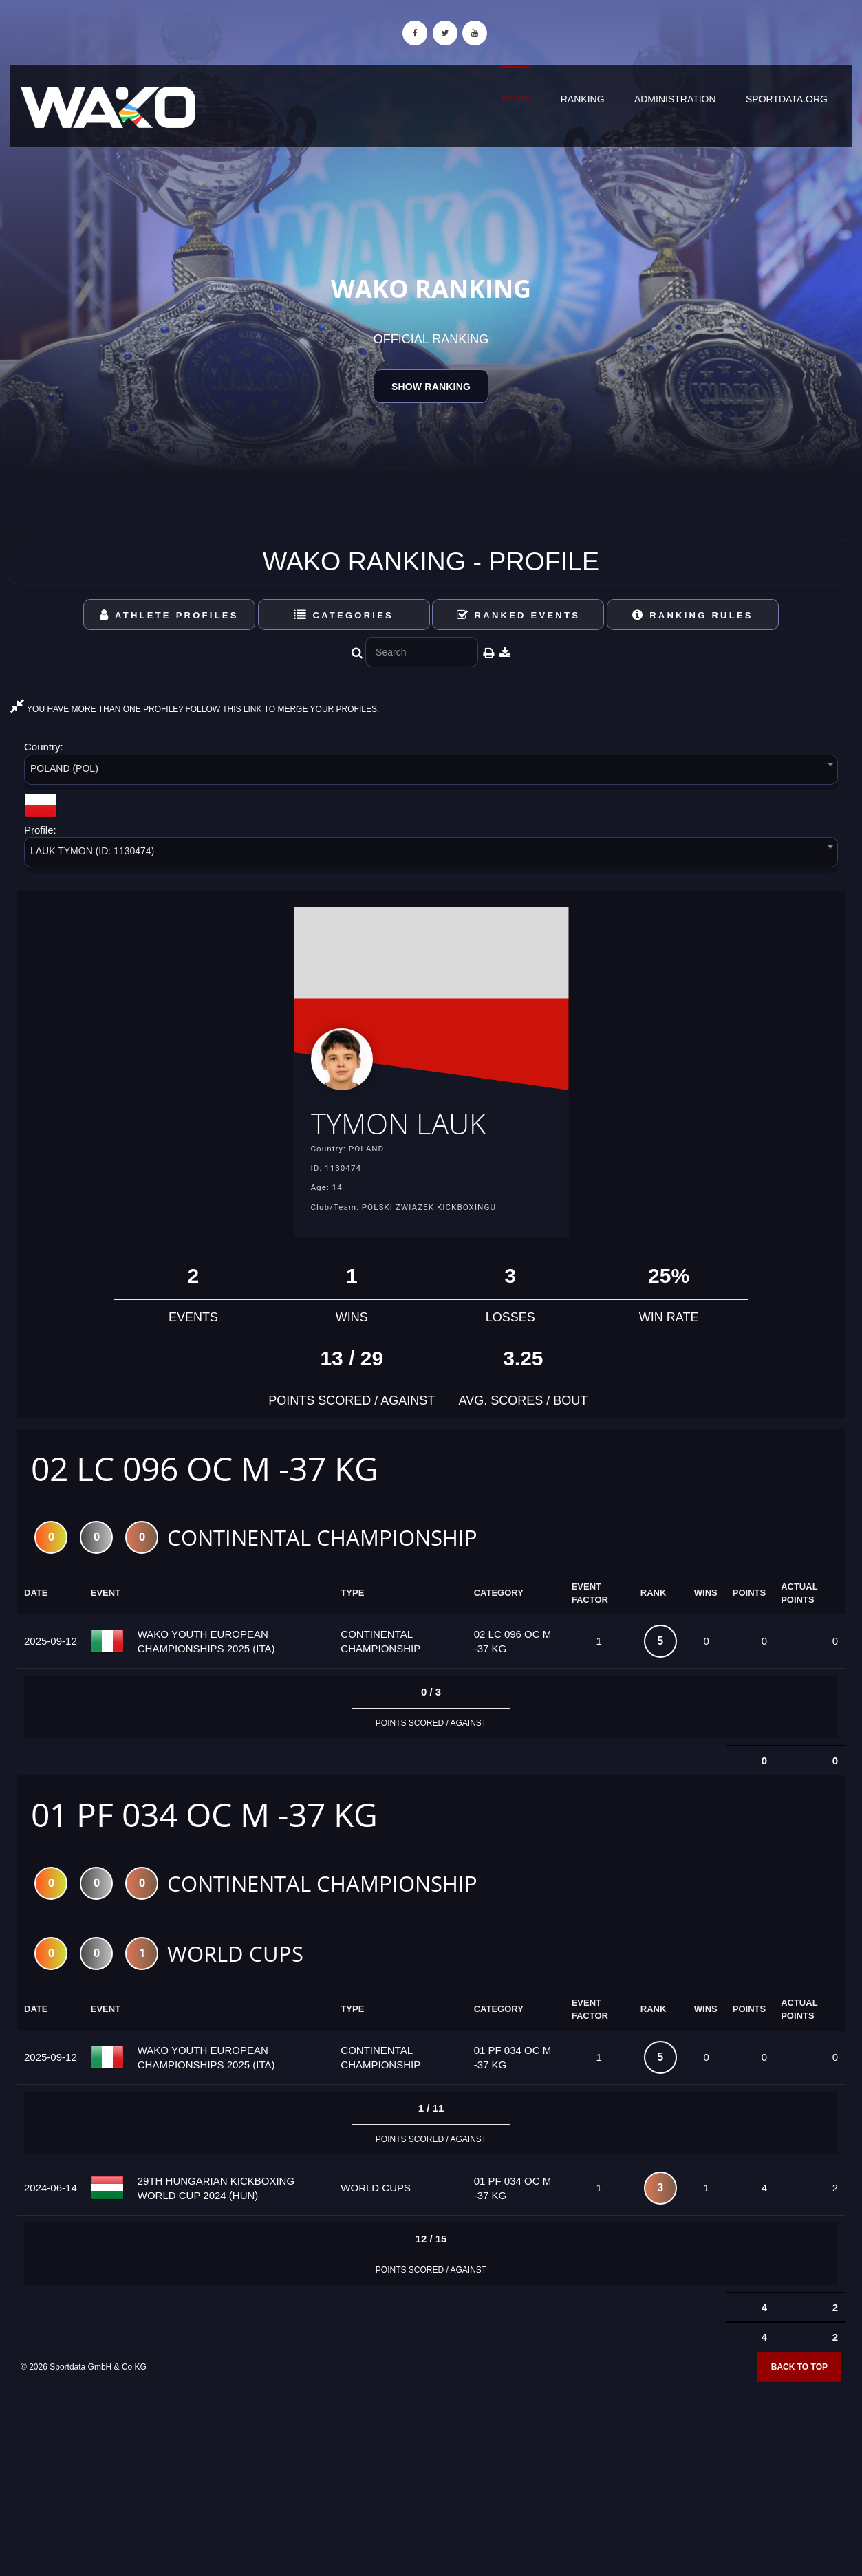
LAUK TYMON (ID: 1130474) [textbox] (92, 850)
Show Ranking (431, 386)
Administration (675, 99)
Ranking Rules (692, 615)
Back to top (799, 2371)
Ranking (583, 99)
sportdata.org (787, 99)
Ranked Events (519, 615)
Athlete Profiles (169, 615)
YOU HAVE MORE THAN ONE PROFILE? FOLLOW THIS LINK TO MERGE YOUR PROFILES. (194, 709)
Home (516, 99)
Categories (344, 615)
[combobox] (431, 772)
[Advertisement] (431, 2476)
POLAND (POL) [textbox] (64, 768)
